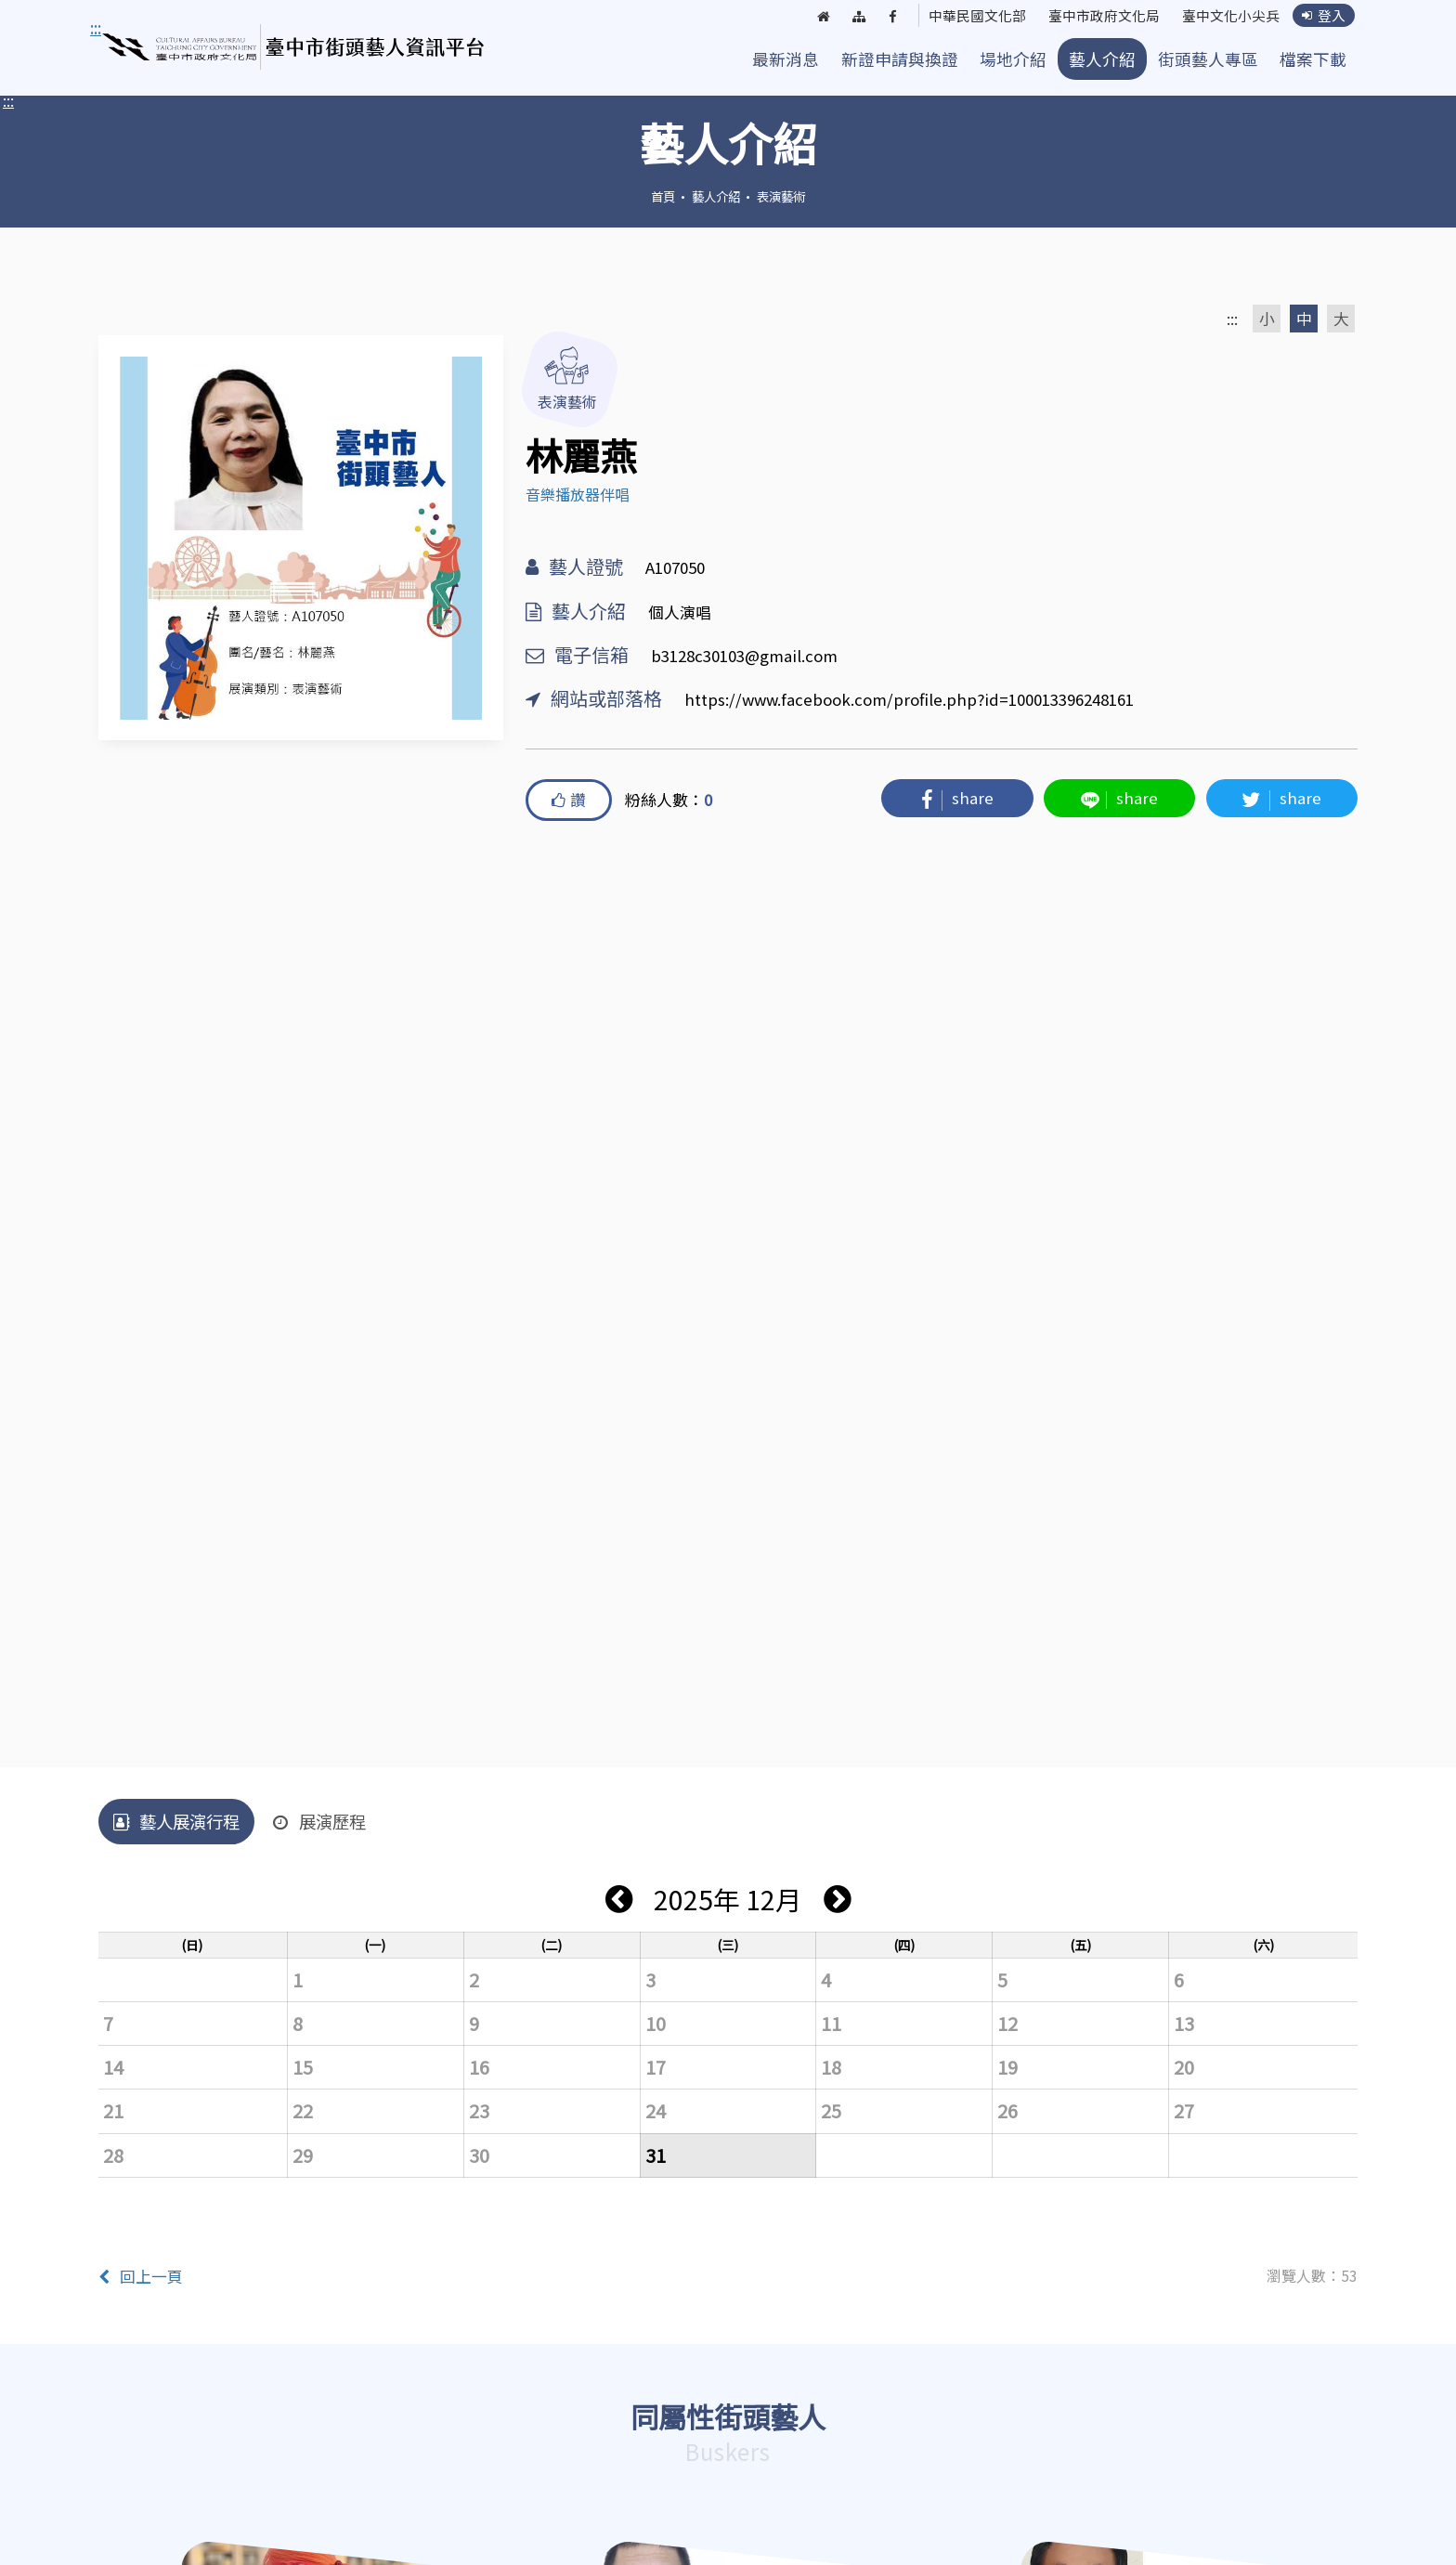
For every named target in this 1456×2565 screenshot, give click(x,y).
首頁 (663, 196)
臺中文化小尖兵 (1226, 16)
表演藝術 (781, 196)
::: (8, 100)
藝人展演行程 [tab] (176, 1821)
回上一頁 (140, 2276)
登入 (1323, 16)
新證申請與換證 (899, 59)
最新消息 (785, 59)
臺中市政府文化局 (1092, 16)
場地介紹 (1013, 59)
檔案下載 (1313, 59)
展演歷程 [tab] (319, 1821)
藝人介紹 (1102, 59)
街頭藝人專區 (1208, 59)
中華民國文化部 (958, 16)
